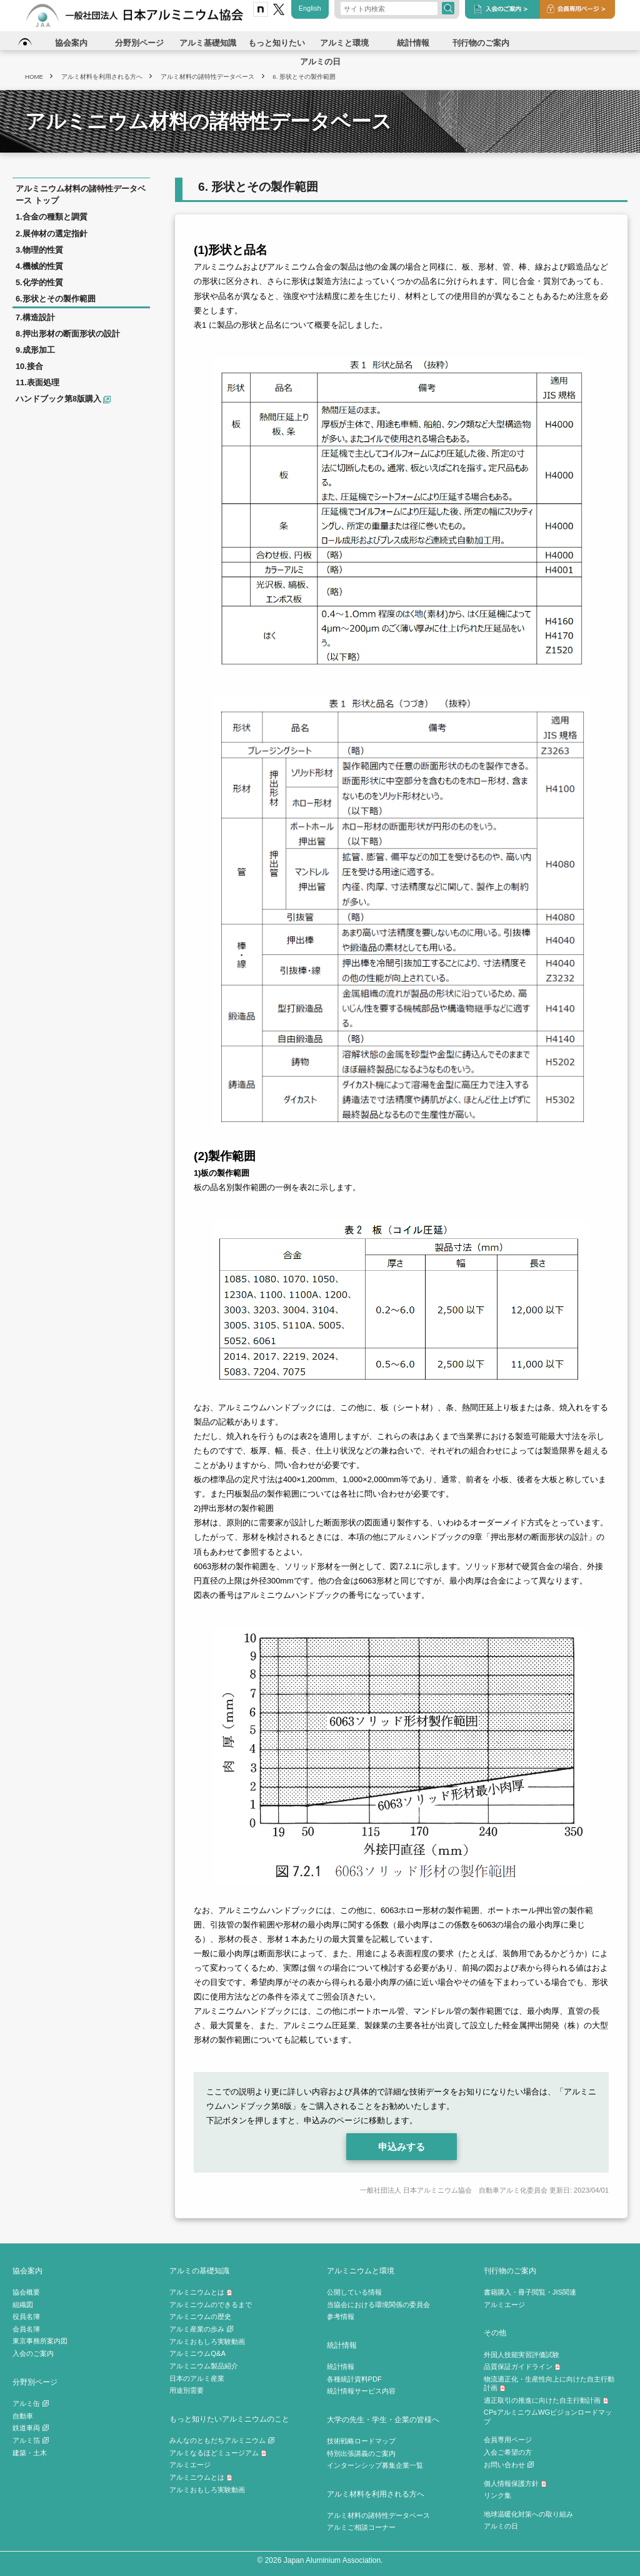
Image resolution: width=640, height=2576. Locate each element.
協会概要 (26, 2292)
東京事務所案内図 (40, 2341)
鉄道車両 (30, 2428)
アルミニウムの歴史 (200, 2316)
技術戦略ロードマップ (361, 2441)
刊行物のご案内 (510, 2270)
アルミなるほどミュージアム (218, 2453)
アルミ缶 (30, 2403)
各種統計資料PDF (354, 2379)
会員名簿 (26, 2329)
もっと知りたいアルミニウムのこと (229, 2419)
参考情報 (340, 2316)
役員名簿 (26, 2316)
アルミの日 (501, 2526)
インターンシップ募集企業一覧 (375, 2465)
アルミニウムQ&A (197, 2353)
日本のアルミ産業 (196, 2378)
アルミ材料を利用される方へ (375, 2494)
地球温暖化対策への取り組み (528, 2514)
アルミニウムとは (200, 2292)
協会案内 (27, 2270)
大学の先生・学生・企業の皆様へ (383, 2419)
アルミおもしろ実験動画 (207, 2341)
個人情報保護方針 (515, 2483)
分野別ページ (35, 2382)
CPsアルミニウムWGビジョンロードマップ (548, 2416)
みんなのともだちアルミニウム (221, 2440)
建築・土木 (29, 2453)
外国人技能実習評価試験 (521, 2354)
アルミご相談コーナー (361, 2527)
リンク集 (497, 2495)
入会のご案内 (33, 2353)
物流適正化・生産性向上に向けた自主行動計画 (549, 2383)
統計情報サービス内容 (361, 2391)
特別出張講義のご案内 (361, 2453)
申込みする (401, 2146)
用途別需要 (186, 2390)
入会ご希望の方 (508, 2452)
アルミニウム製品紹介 (203, 2366)
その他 (495, 2332)
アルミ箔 (30, 2440)
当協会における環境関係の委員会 (378, 2304)
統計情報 (342, 2345)
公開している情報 (354, 2292)
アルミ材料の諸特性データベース (378, 2515)
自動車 (22, 2416)
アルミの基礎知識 (199, 2270)
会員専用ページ (508, 2439)
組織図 (22, 2304)
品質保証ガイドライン (522, 2366)
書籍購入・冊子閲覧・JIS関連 (530, 2292)
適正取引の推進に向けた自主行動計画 (546, 2400)
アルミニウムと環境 (360, 2270)
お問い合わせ (509, 2464)
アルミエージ (190, 2464)
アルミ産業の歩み (201, 2329)
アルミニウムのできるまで (210, 2304)
